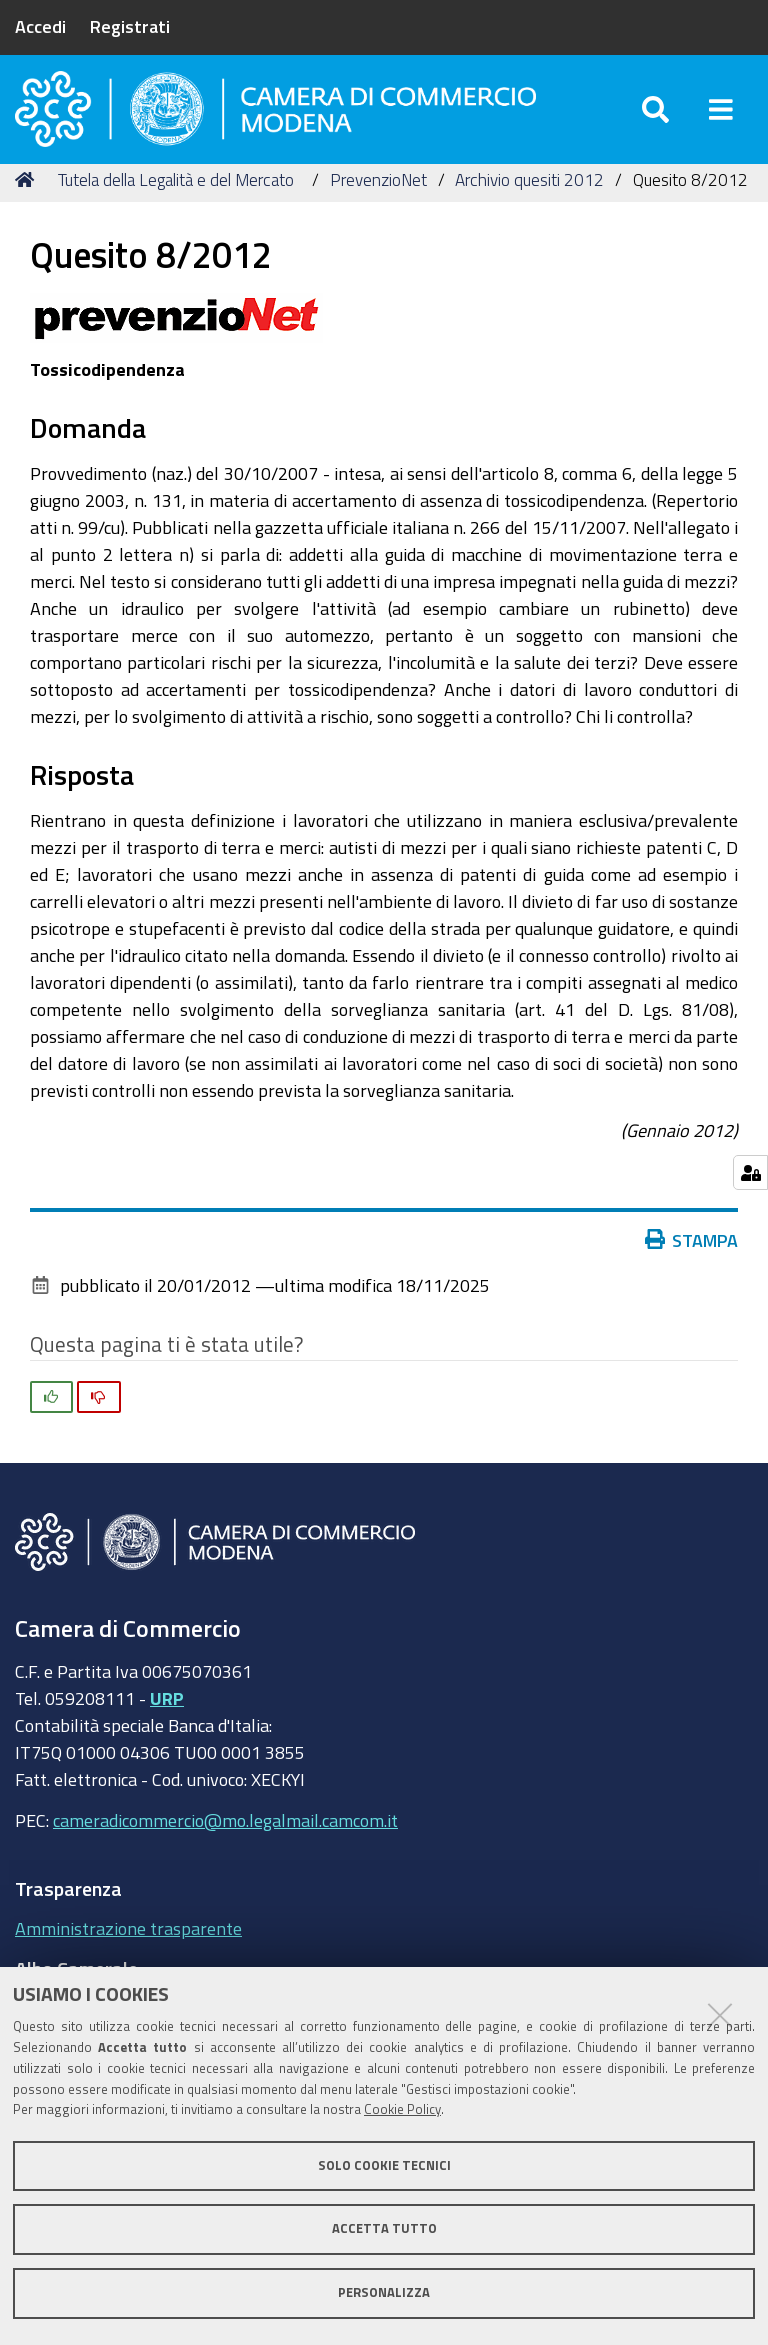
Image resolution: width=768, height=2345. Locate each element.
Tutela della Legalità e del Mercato (176, 202)
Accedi (40, 26)
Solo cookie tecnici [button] (384, 2165)
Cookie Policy (402, 2109)
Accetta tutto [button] (384, 2228)
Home (28, 202)
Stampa (692, 1263)
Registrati (130, 26)
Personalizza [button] (384, 2292)
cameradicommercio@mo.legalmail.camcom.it (225, 1843)
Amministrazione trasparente (128, 1951)
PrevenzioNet (378, 202)
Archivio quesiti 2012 (529, 202)
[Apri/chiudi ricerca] (655, 119)
